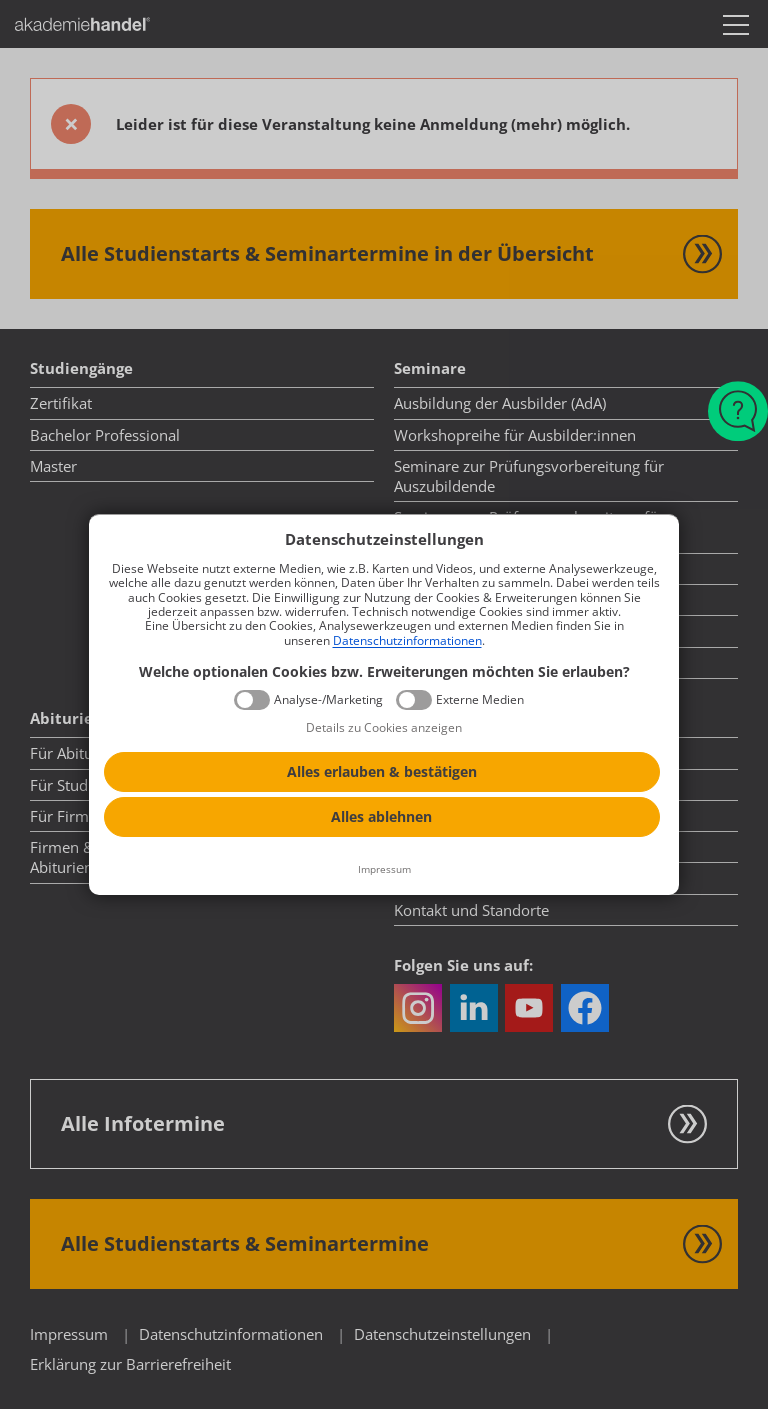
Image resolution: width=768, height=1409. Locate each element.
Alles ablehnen (381, 816)
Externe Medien (480, 700)
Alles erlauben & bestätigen (382, 771)
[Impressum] (384, 870)
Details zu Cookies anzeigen (384, 727)
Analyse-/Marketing (328, 700)
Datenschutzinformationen (407, 640)
